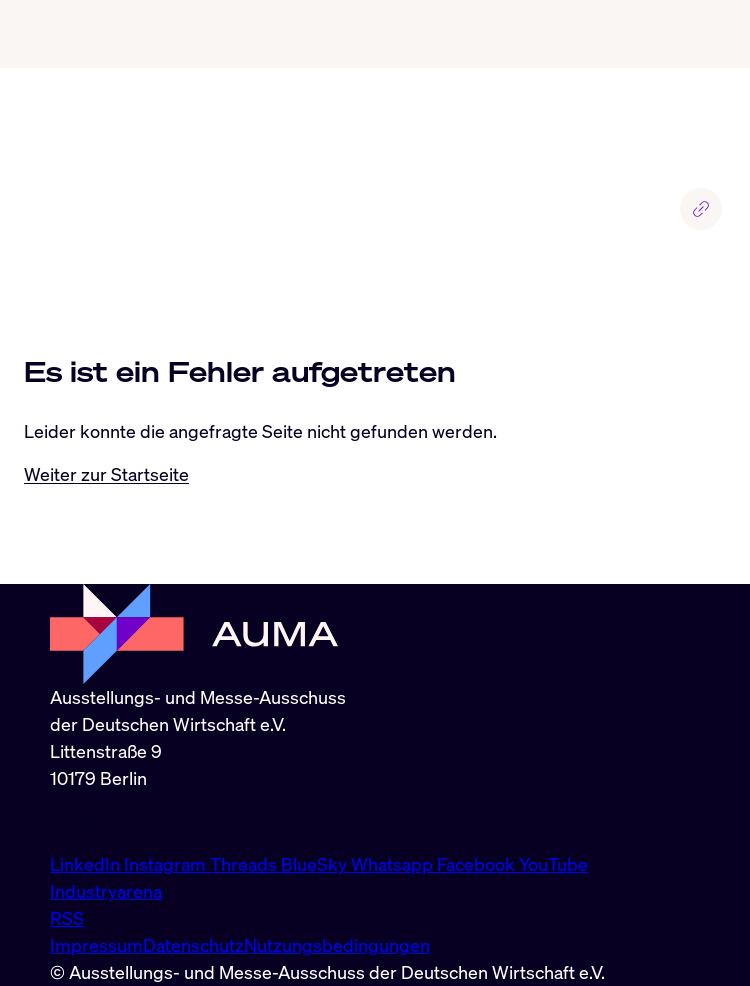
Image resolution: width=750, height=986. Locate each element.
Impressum (96, 945)
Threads (245, 864)
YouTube (553, 864)
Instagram (167, 864)
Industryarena (106, 891)
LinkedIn (87, 864)
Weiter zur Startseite (106, 474)
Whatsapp (394, 864)
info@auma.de (107, 821)
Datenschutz (193, 945)
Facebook (478, 864)
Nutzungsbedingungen (337, 945)
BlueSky (316, 864)
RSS (67, 918)
